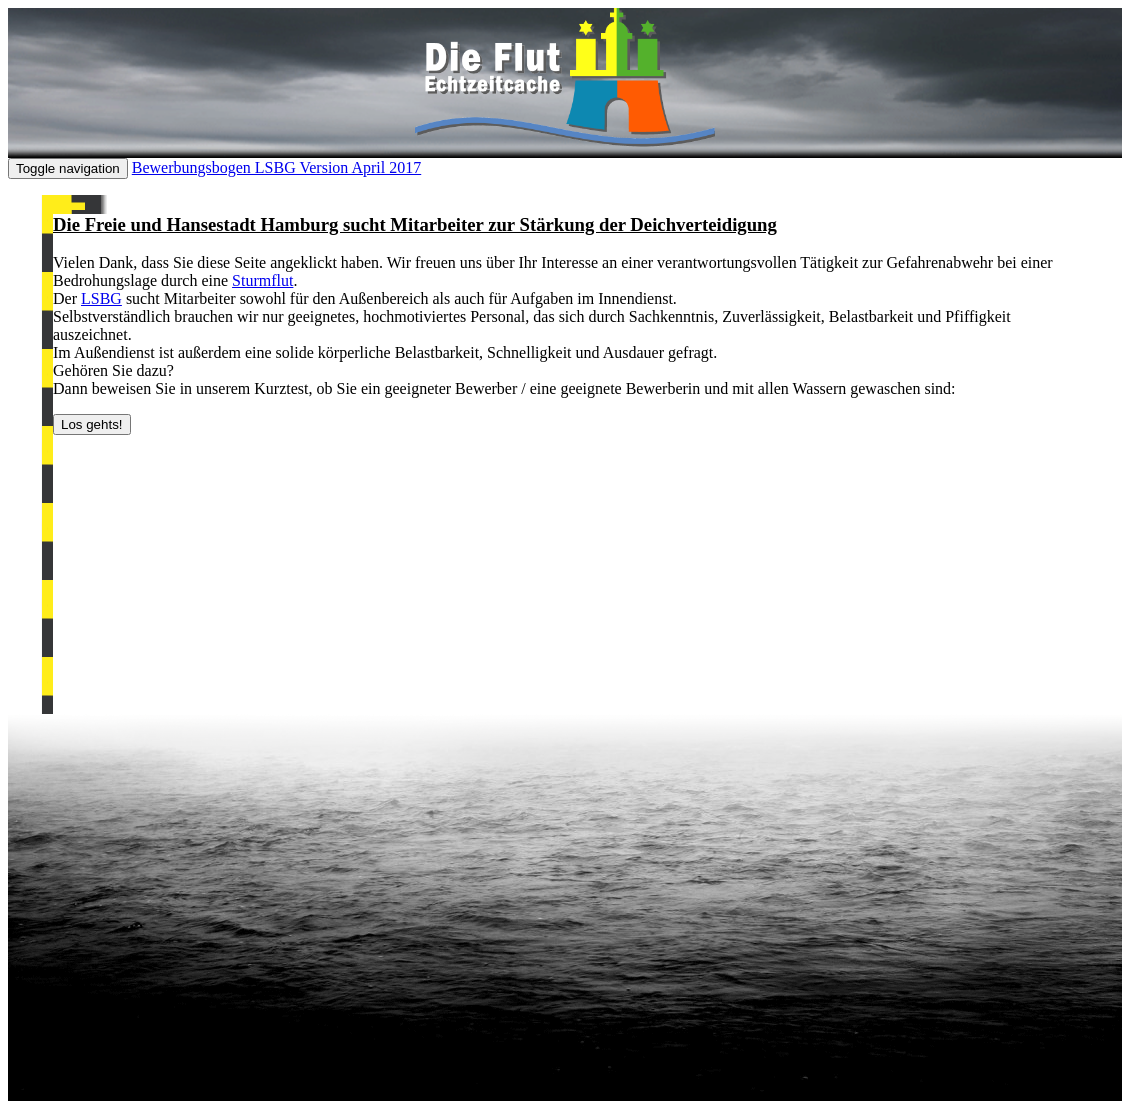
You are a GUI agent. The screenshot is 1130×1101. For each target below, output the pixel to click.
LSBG (101, 298)
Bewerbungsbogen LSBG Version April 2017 (276, 167)
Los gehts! (92, 424)
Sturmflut (262, 280)
